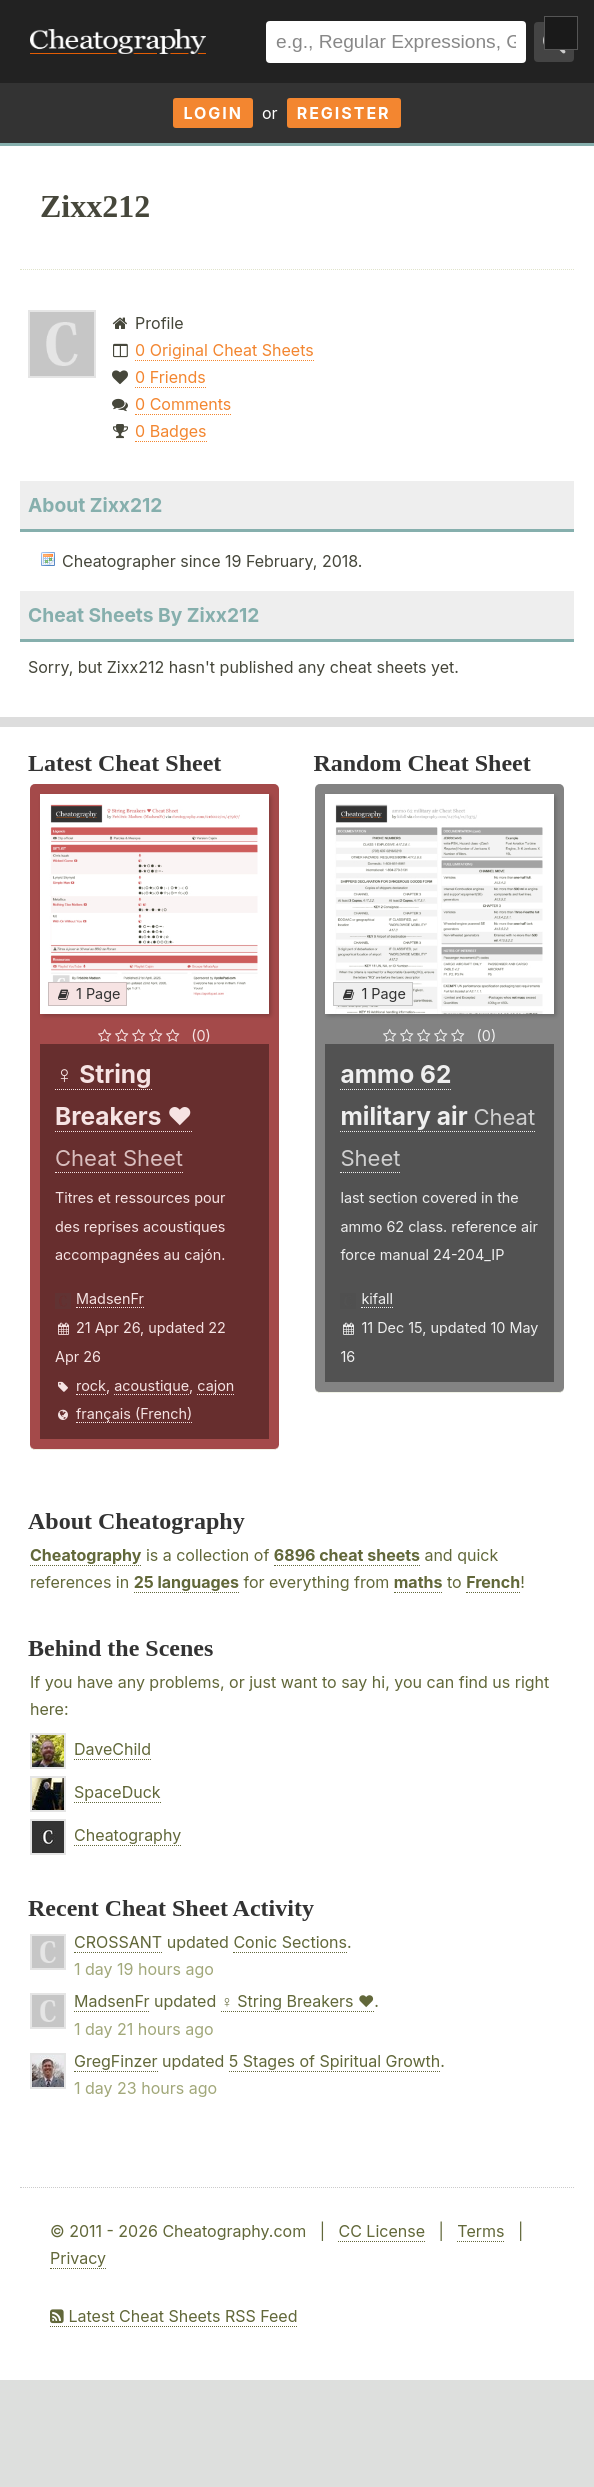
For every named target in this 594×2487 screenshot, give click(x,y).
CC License (381, 2231)
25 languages (186, 1582)
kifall (377, 1298)
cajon (215, 1385)
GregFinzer (116, 2061)
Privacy (78, 2258)
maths (418, 1582)
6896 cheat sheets (347, 1555)
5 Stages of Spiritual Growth (335, 2061)
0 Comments (183, 404)
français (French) (134, 1413)
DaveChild (112, 1749)
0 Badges (170, 431)
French (493, 1582)
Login (213, 113)
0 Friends (170, 377)
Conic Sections (290, 1942)
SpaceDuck (117, 1792)
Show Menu (561, 33)
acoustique (151, 1385)
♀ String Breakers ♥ (298, 2001)
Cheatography (85, 1555)
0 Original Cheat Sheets (224, 350)
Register (344, 113)
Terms (480, 2231)
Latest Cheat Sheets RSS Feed (173, 2316)
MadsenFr (110, 1298)
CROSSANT (118, 1942)
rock (91, 1385)
